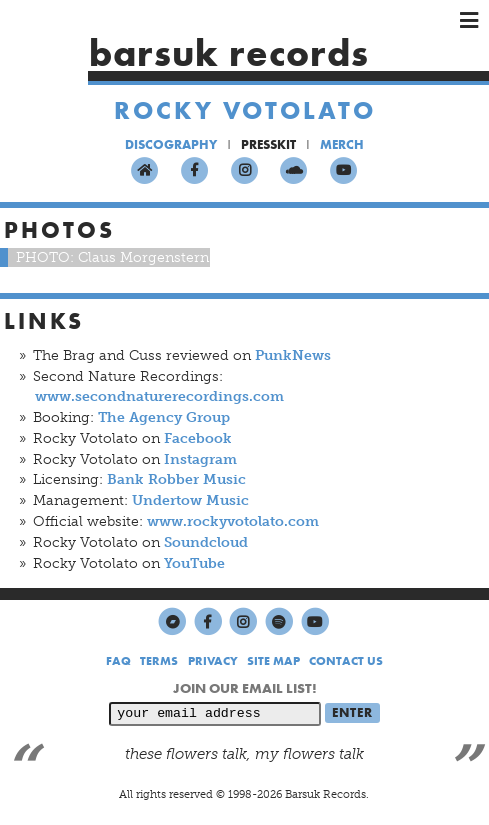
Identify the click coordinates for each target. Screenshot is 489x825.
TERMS (159, 661)
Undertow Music (190, 500)
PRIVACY (213, 661)
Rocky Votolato (245, 110)
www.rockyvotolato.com (233, 521)
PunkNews (293, 355)
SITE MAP (273, 661)
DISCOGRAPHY (171, 144)
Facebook (198, 438)
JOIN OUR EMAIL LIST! (245, 688)
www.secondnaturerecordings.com (159, 396)
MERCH (342, 144)
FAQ (118, 661)
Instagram (200, 459)
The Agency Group (164, 417)
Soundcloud (206, 542)
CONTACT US (346, 661)
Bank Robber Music (176, 479)
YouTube (194, 563)
